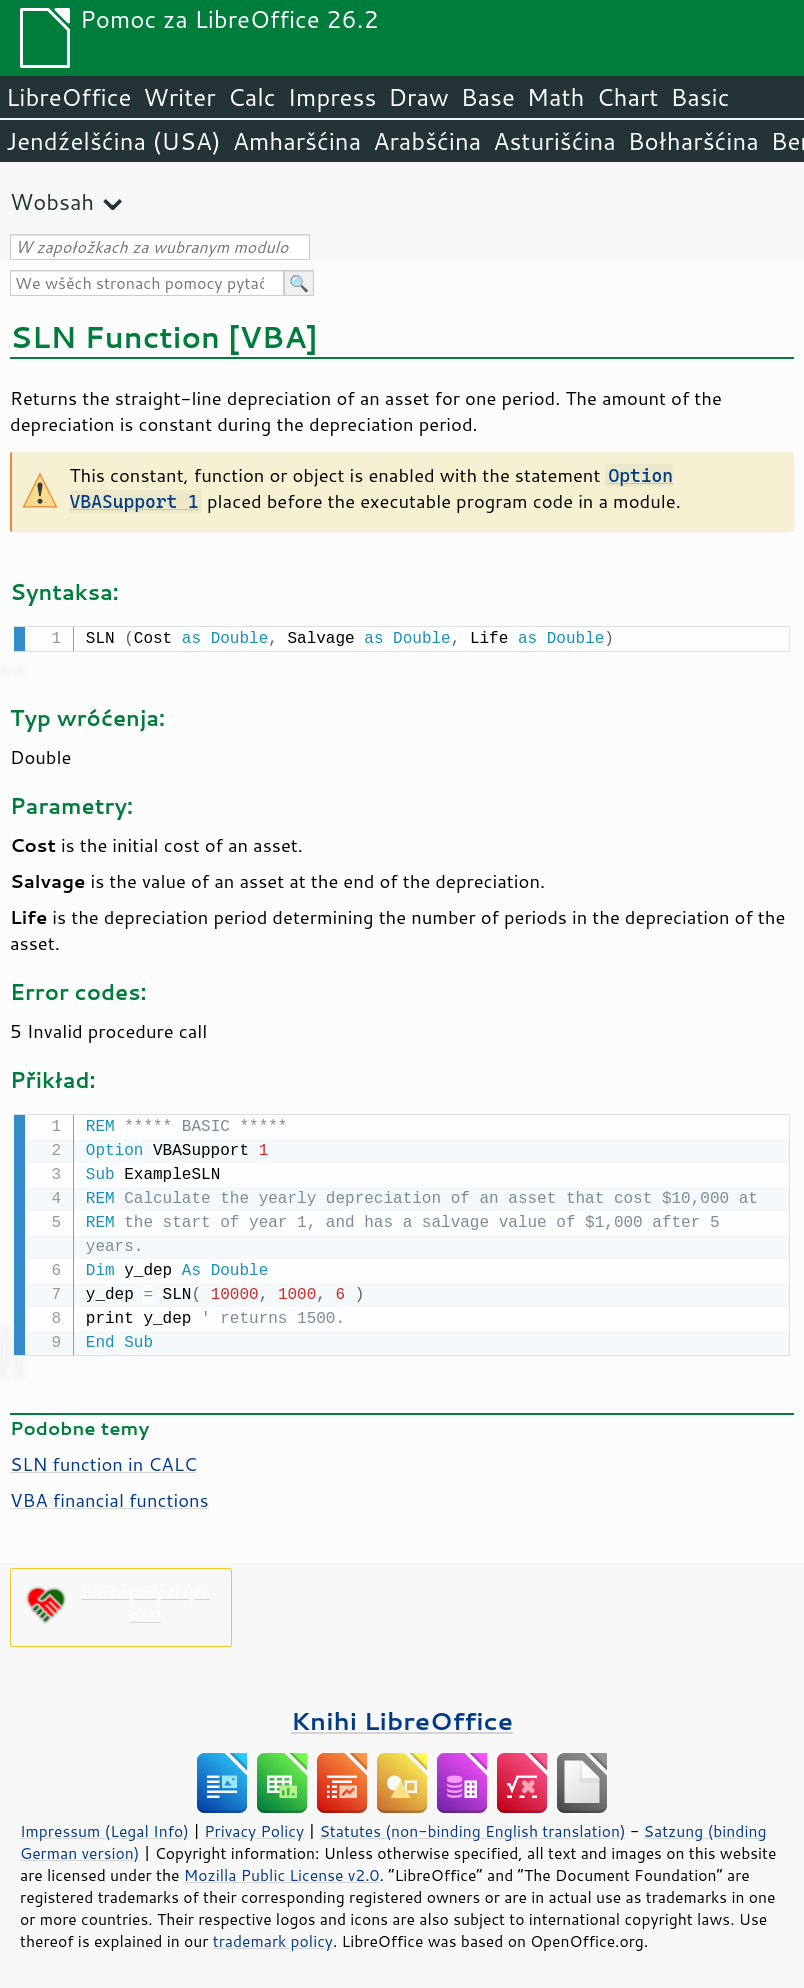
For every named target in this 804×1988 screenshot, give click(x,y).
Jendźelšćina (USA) (113, 141)
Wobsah (52, 201)
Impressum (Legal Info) (104, 1827)
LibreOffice (68, 97)
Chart (627, 97)
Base (488, 97)
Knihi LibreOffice (402, 1716)
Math (556, 97)
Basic (699, 97)
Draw (418, 97)
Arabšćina (427, 141)
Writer (179, 97)
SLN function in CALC (103, 1460)
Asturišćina (554, 141)
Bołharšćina (693, 141)
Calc (252, 97)
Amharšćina (297, 141)
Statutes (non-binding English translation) (472, 1827)
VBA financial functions (109, 1496)
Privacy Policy (254, 1827)
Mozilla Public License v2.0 (282, 1871)
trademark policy (273, 1937)
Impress (332, 97)
